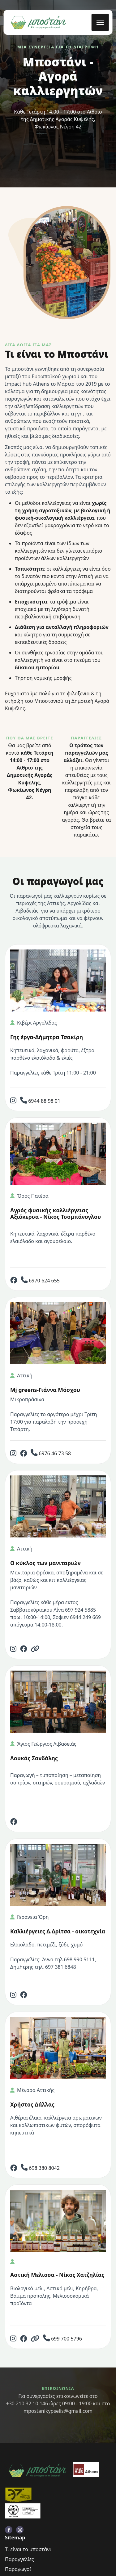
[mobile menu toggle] (100, 22)
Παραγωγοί (18, 2569)
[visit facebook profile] (8, 2529)
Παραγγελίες (19, 2559)
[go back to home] (37, 2470)
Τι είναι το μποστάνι (28, 2549)
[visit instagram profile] (20, 2529)
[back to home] (38, 22)
